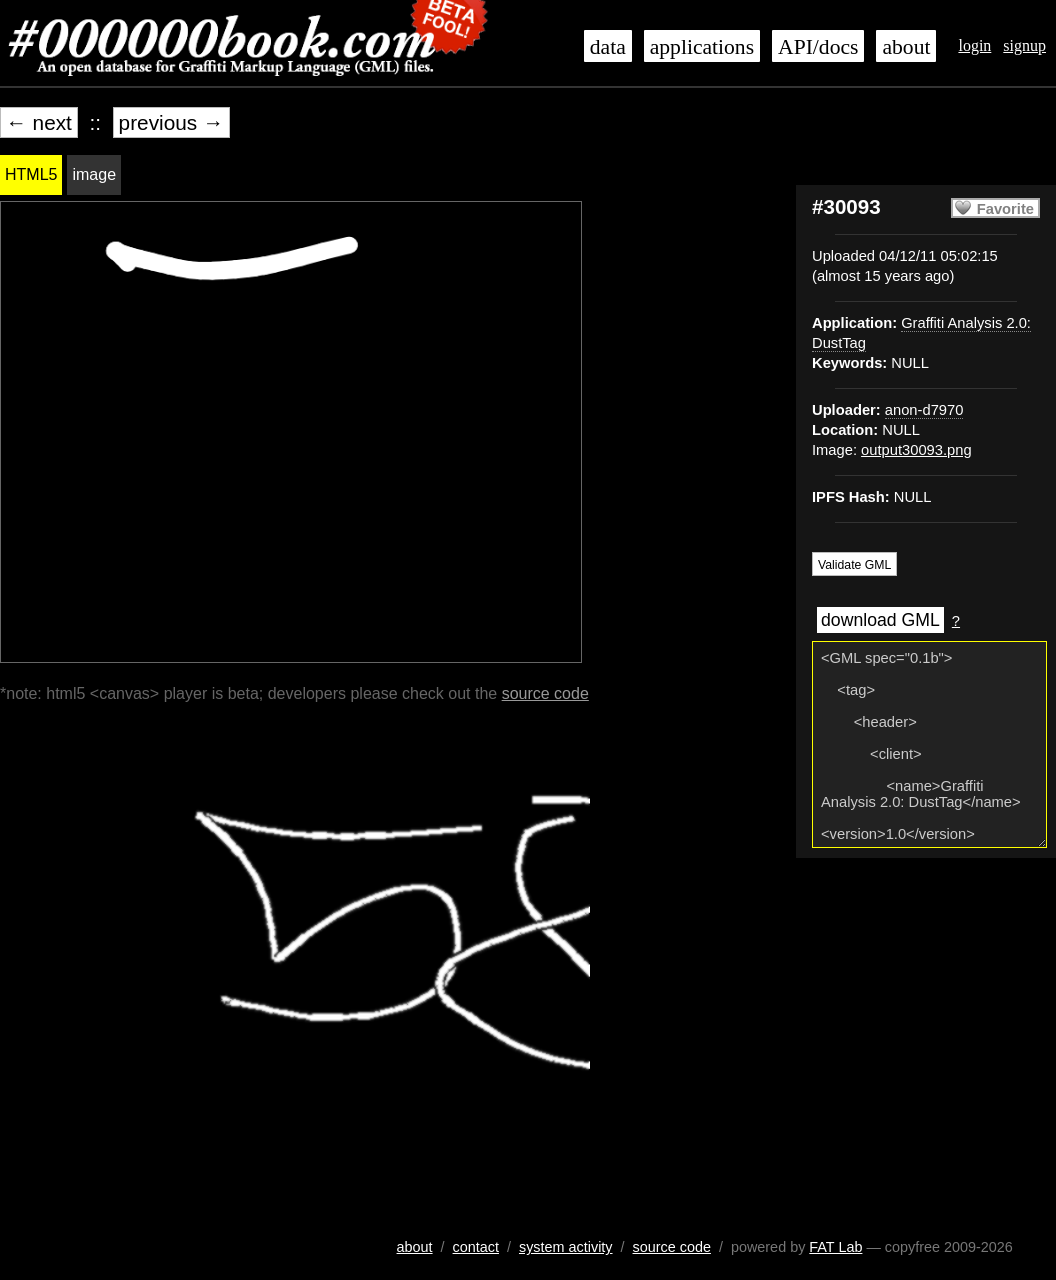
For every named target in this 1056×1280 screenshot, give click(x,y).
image (94, 174)
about (906, 47)
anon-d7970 (924, 410)
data (608, 47)
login (974, 45)
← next (39, 122)
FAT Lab (835, 1247)
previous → (171, 122)
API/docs (818, 47)
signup (1024, 45)
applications (702, 47)
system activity (566, 1247)
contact (476, 1247)
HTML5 (31, 174)
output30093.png (916, 450)
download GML (880, 620)
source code (545, 693)
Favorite (1005, 209)
